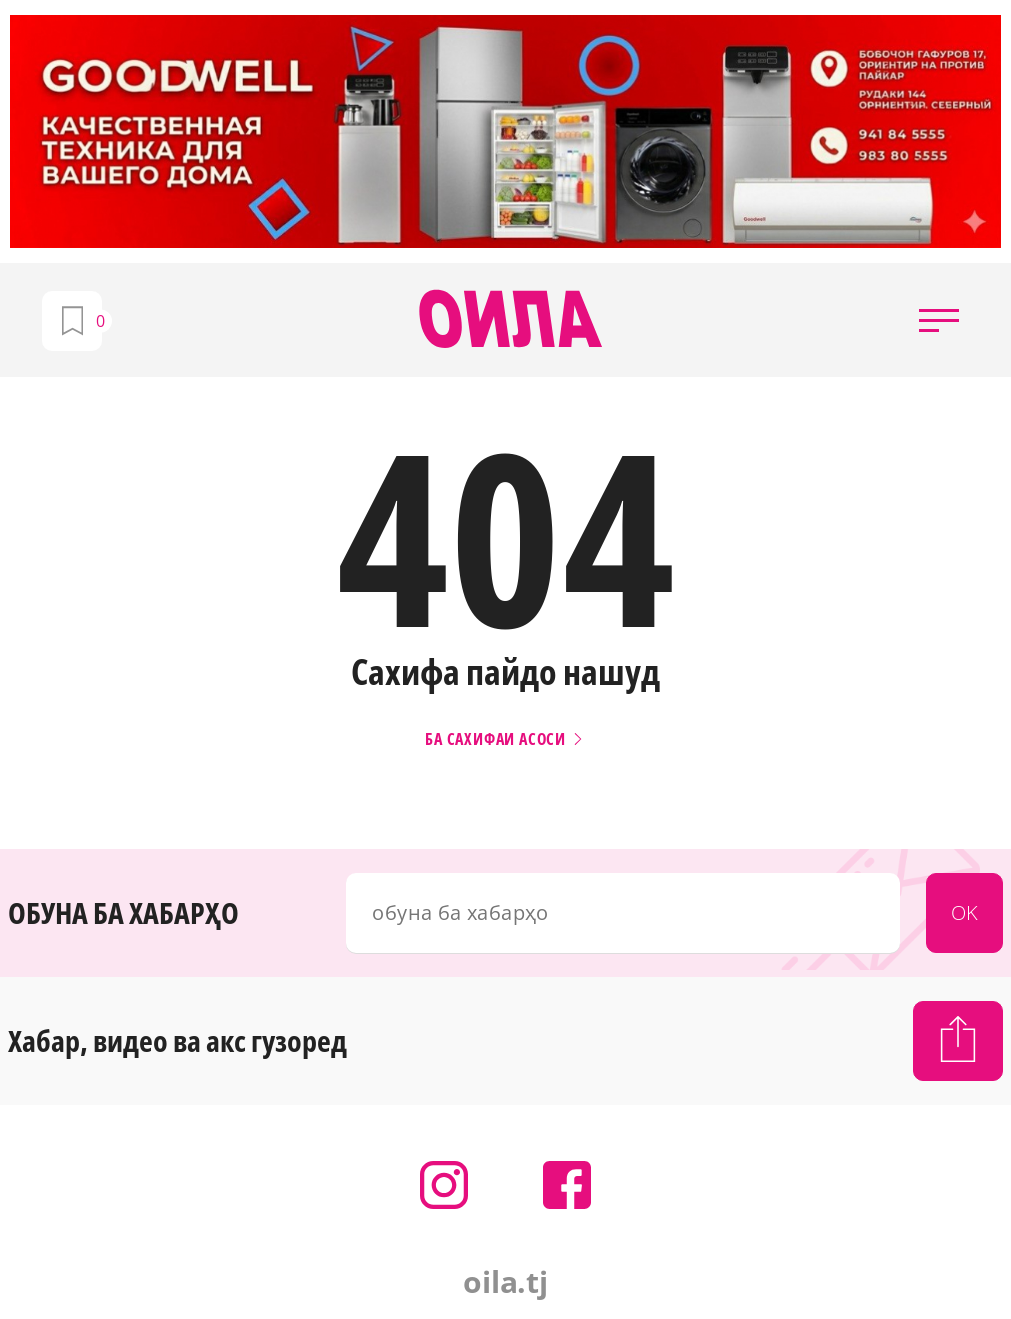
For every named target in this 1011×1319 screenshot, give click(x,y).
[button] (939, 320)
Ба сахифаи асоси (505, 739)
